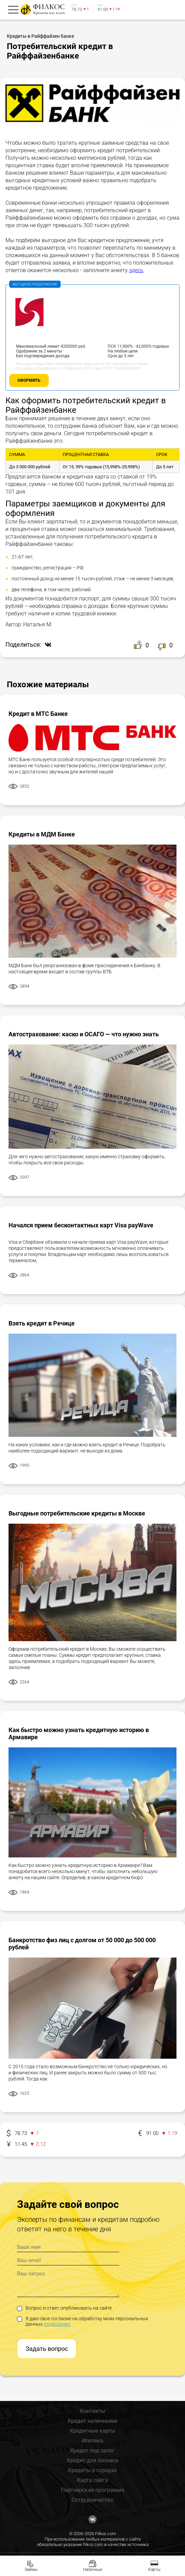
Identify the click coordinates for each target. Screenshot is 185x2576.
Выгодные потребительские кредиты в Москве (77, 1513)
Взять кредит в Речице (42, 1323)
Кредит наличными (92, 2421)
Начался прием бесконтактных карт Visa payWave (81, 1225)
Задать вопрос (47, 2348)
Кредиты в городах (92, 2470)
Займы (31, 2569)
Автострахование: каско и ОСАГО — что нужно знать (84, 1034)
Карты (154, 2569)
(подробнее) (57, 2324)
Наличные (92, 2569)
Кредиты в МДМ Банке (42, 834)
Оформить (29, 380)
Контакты (92, 2411)
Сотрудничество (92, 2500)
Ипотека (92, 2440)
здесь (136, 270)
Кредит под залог (92, 2450)
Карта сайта (92, 2480)
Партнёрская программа (92, 2490)
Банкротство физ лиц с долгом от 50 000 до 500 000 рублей (82, 1943)
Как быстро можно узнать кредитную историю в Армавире (79, 1733)
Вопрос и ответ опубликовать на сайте (64, 2308)
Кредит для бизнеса (92, 2460)
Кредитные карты (92, 2431)
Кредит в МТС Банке (38, 713)
